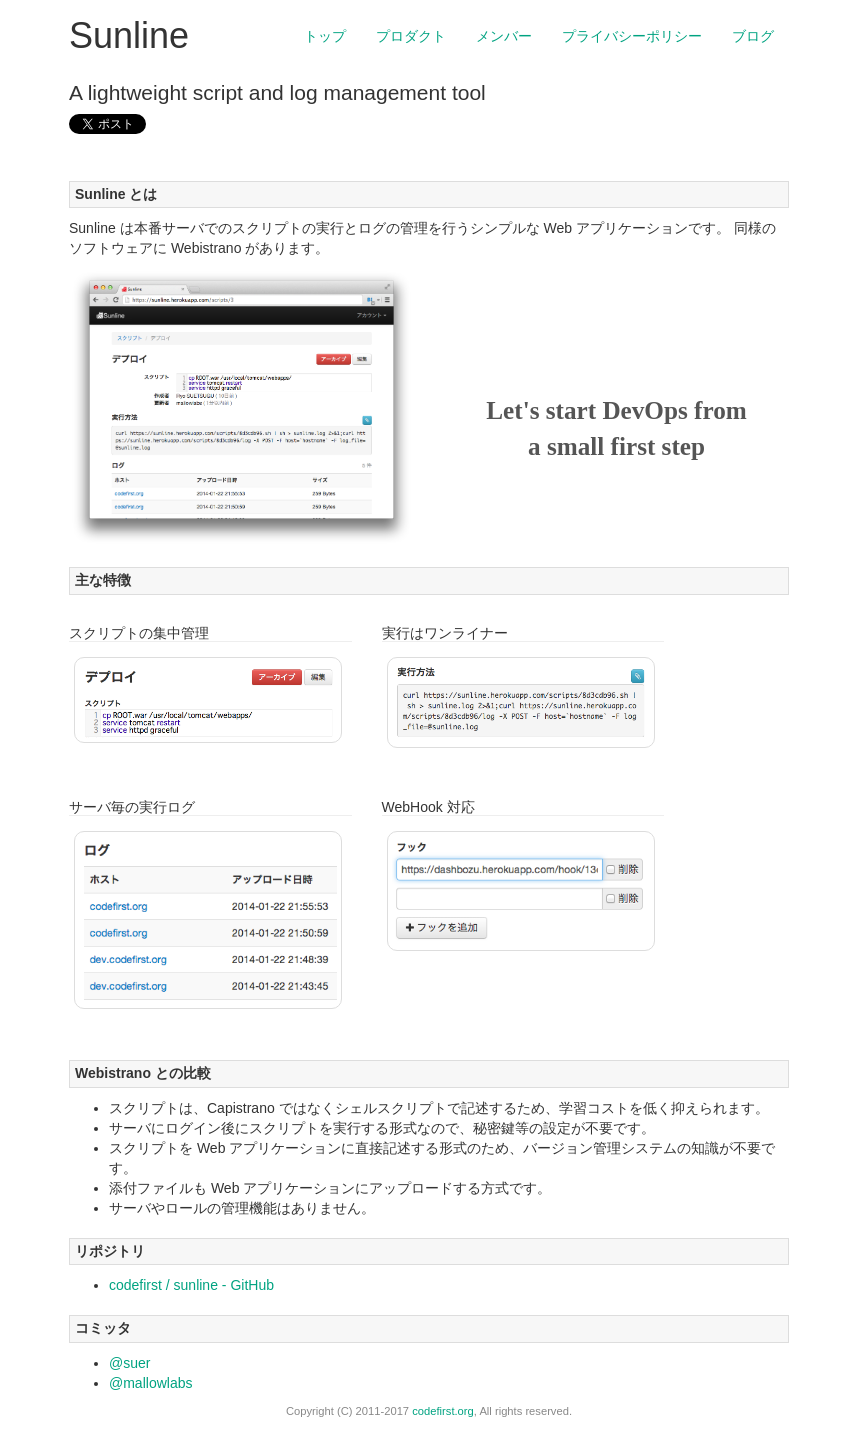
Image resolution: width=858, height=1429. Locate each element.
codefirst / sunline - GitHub (191, 1285)
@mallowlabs (150, 1383)
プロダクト (411, 36)
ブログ (753, 36)
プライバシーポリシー (632, 36)
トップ (325, 36)
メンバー (504, 36)
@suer (129, 1363)
